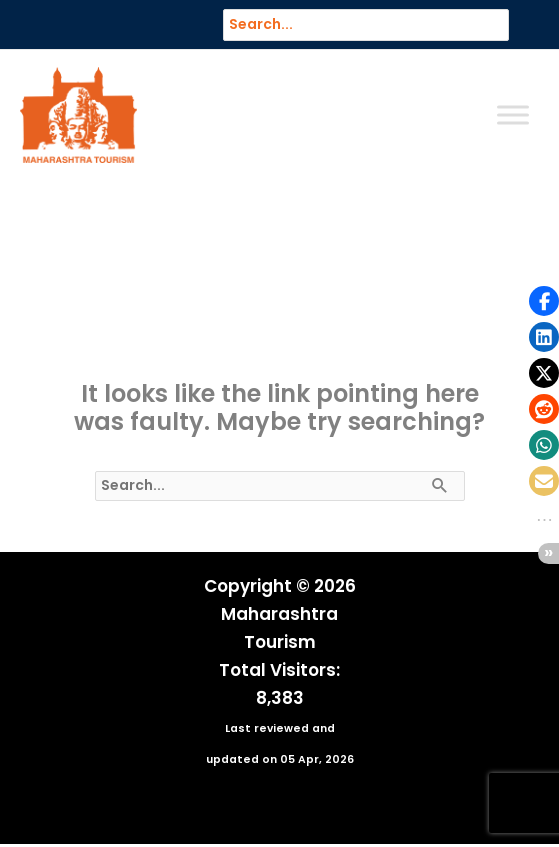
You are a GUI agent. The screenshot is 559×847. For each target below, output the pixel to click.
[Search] (503, 25)
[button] (544, 301)
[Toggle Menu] (513, 116)
